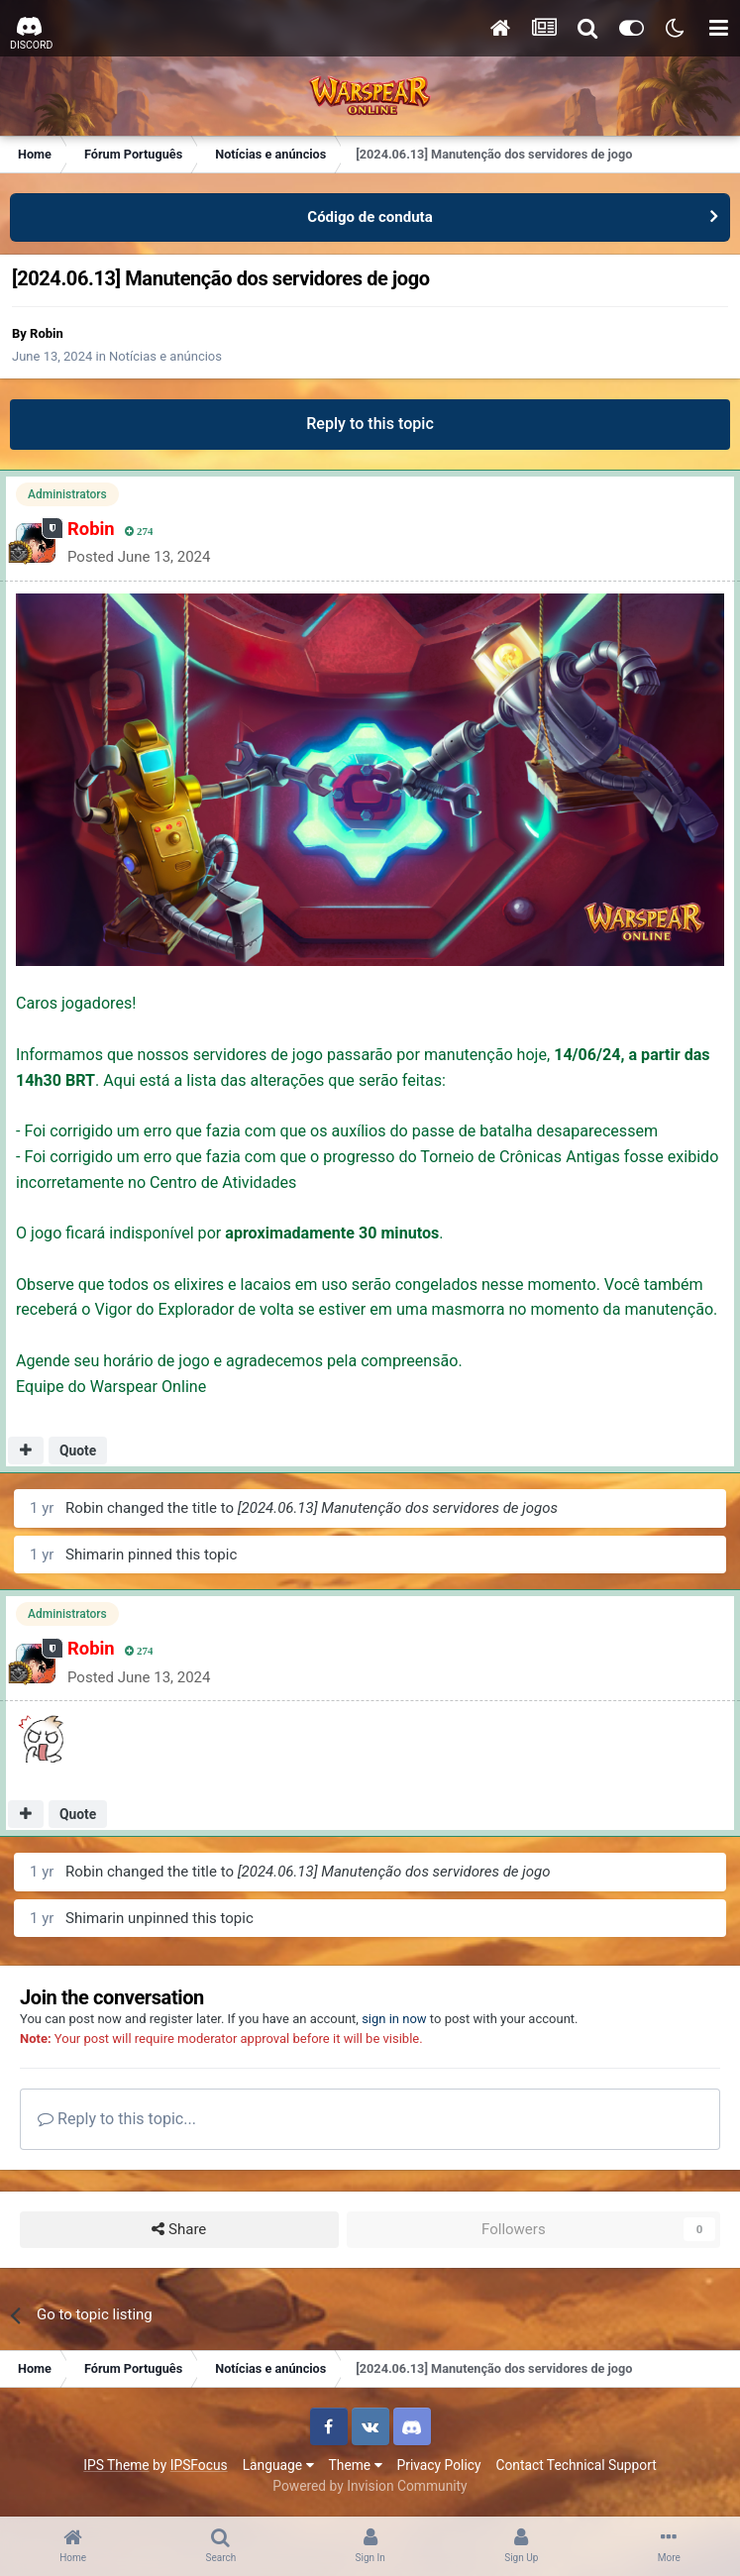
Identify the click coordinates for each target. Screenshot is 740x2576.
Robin (46, 333)
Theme (355, 2465)
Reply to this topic (370, 423)
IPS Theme (116, 2465)
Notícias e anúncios (165, 356)
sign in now (394, 2018)
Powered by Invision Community (369, 2486)
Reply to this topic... (117, 2118)
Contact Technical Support (575, 2465)
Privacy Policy (439, 2465)
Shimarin (94, 1554)
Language (278, 2465)
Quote (77, 1450)
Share (179, 2229)
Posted (138, 557)
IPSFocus (199, 2465)
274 (139, 531)
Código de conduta (369, 217)
